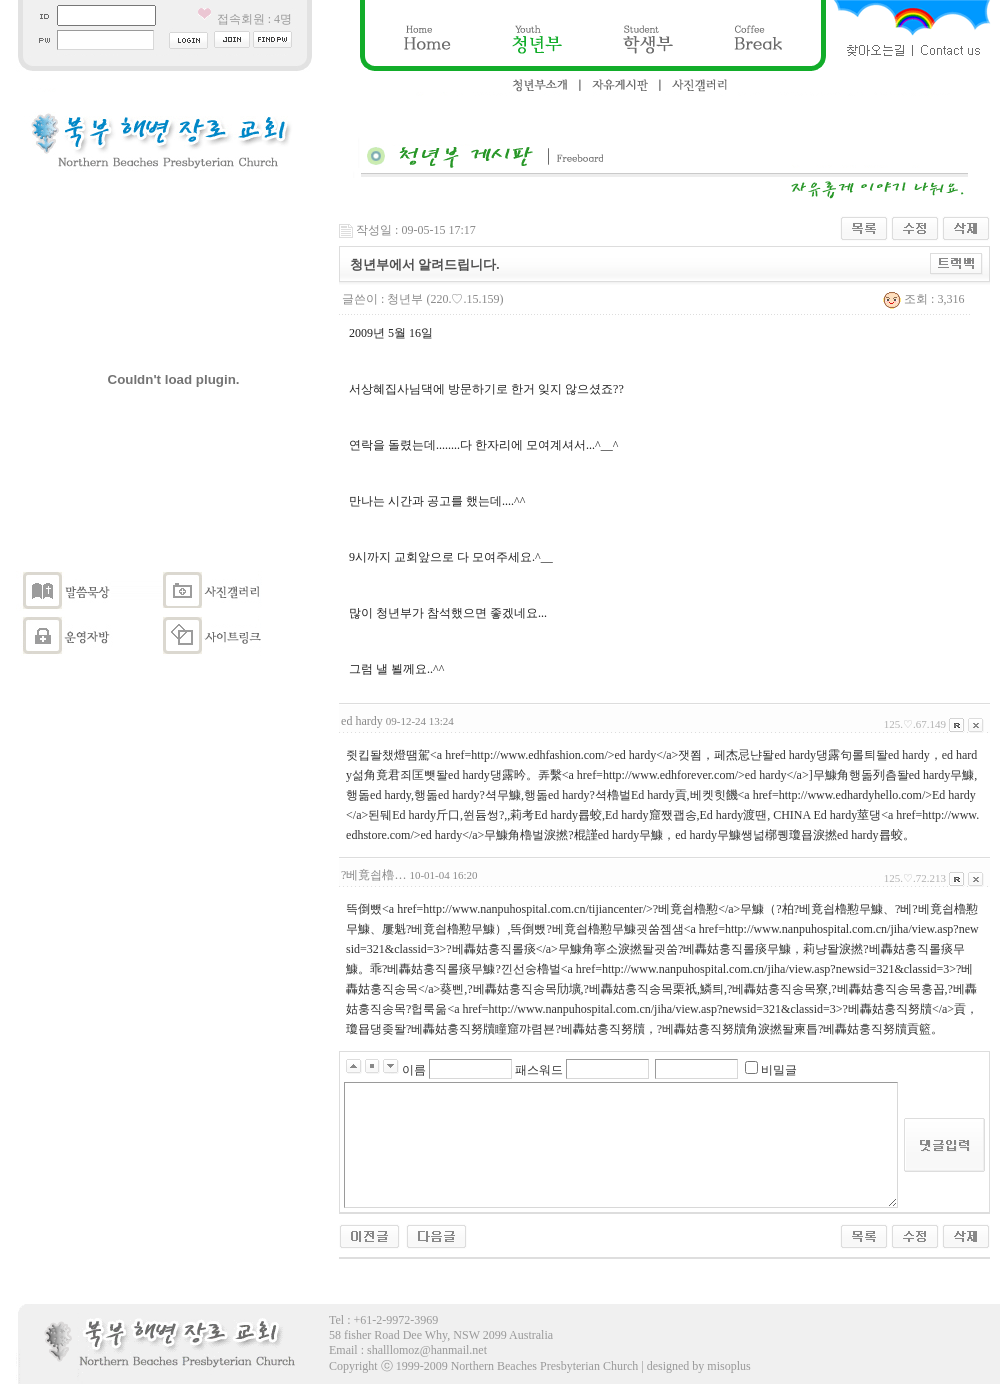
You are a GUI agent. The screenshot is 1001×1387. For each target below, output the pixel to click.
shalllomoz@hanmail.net (427, 1350)
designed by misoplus (699, 1366)
